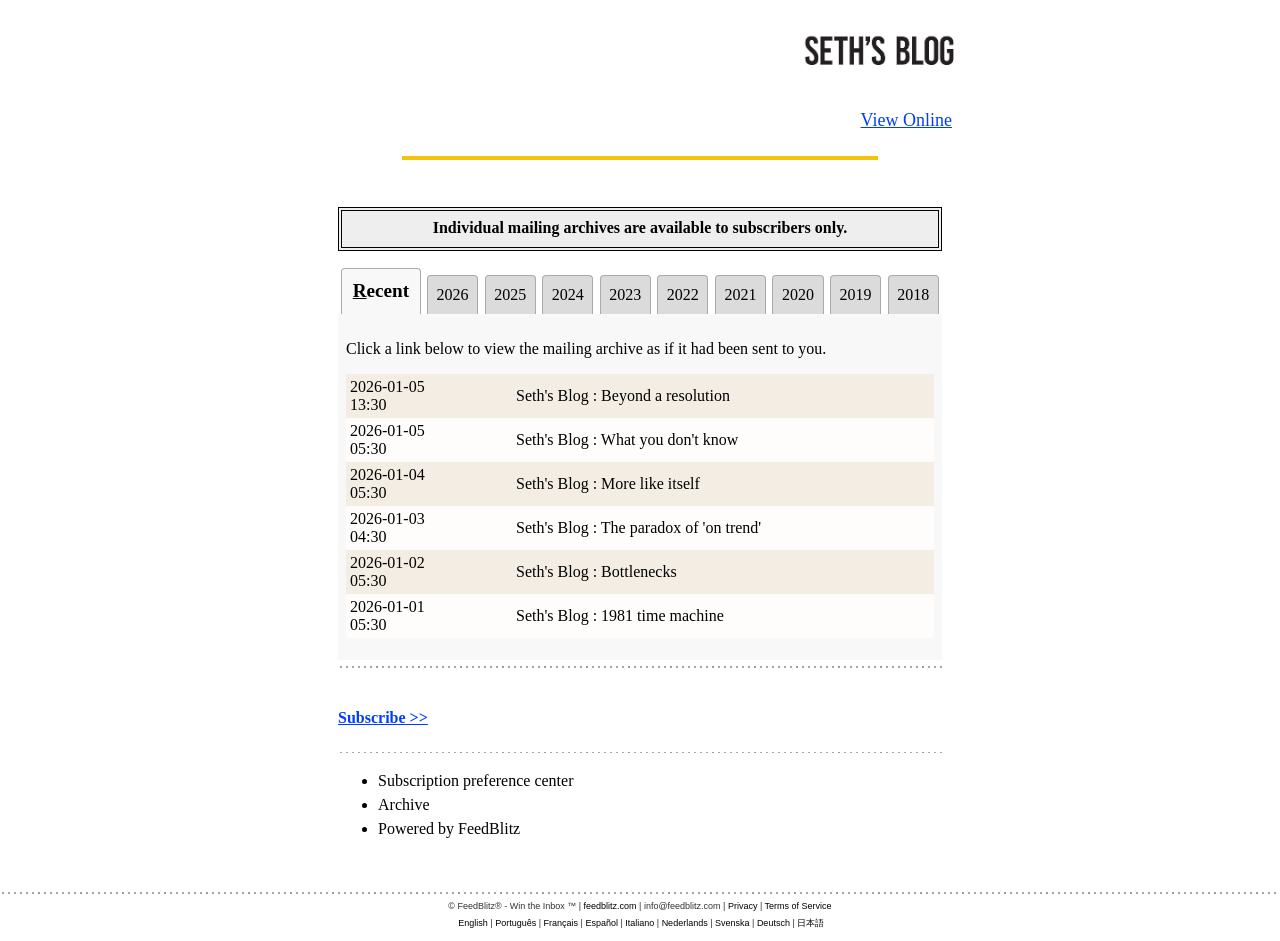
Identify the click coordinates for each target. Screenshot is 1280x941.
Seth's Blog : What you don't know (627, 439)
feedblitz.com (610, 906)
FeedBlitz (489, 828)
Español (601, 923)
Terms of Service (798, 906)
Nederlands (685, 923)
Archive (404, 804)
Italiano (639, 923)
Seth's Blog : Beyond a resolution (623, 395)
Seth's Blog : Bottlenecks (596, 571)
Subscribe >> (383, 717)
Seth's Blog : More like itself (608, 483)
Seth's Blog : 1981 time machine (620, 615)
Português (515, 923)
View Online (906, 120)
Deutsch (773, 923)
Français (561, 923)
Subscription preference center (475, 780)
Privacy (743, 906)
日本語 (810, 923)
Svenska (732, 923)
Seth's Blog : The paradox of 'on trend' (638, 527)
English (473, 923)
